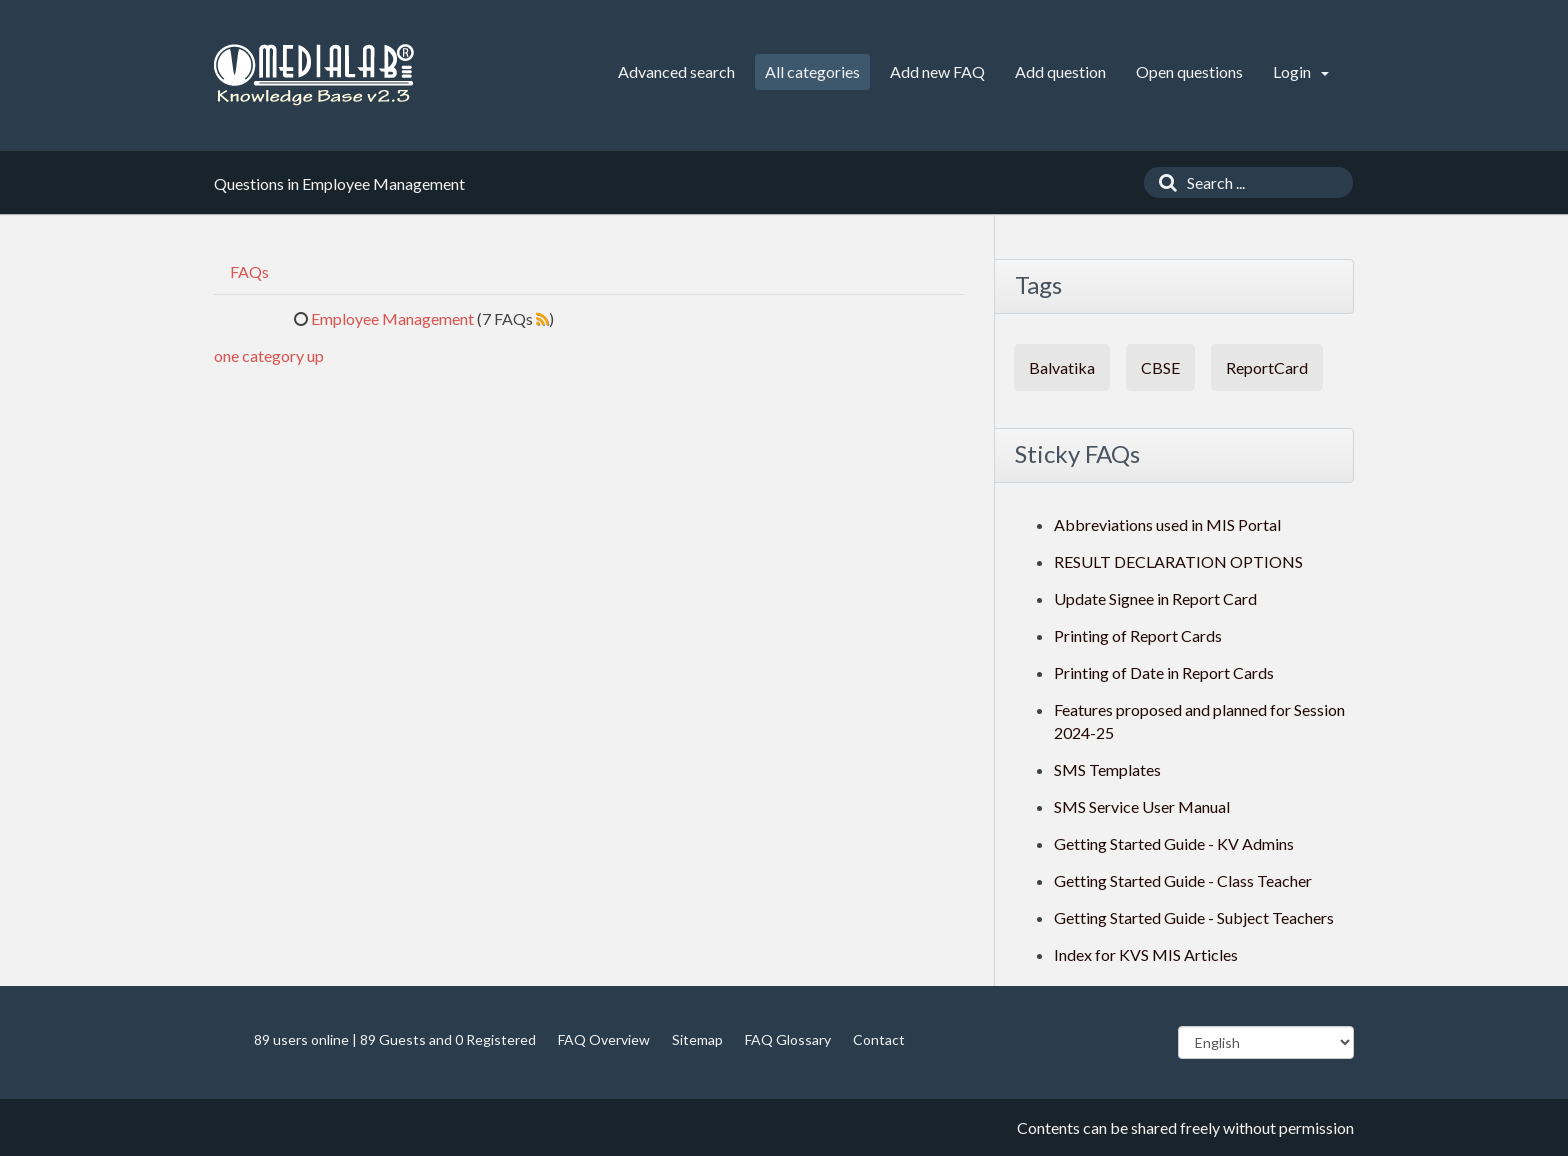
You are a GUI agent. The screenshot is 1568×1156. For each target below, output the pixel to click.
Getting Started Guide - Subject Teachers (1194, 917)
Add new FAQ (937, 71)
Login (1301, 71)
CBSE (1160, 367)
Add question (1060, 71)
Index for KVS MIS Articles (1146, 954)
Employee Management (392, 318)
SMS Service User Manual (1142, 806)
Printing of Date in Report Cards (1164, 672)
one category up (269, 355)
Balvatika (1062, 367)
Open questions (1189, 71)
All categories (812, 71)
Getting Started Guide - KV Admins (1174, 843)
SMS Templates (1107, 769)
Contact (879, 1039)
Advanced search (676, 71)
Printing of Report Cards (1138, 635)
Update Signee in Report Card (1155, 598)
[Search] (1163, 182)
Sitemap (697, 1039)
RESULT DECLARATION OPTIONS (1178, 561)
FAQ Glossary (788, 1039)
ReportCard (1267, 367)
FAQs (249, 271)
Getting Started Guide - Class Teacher (1183, 880)
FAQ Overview (604, 1039)
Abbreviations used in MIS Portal (1167, 524)
